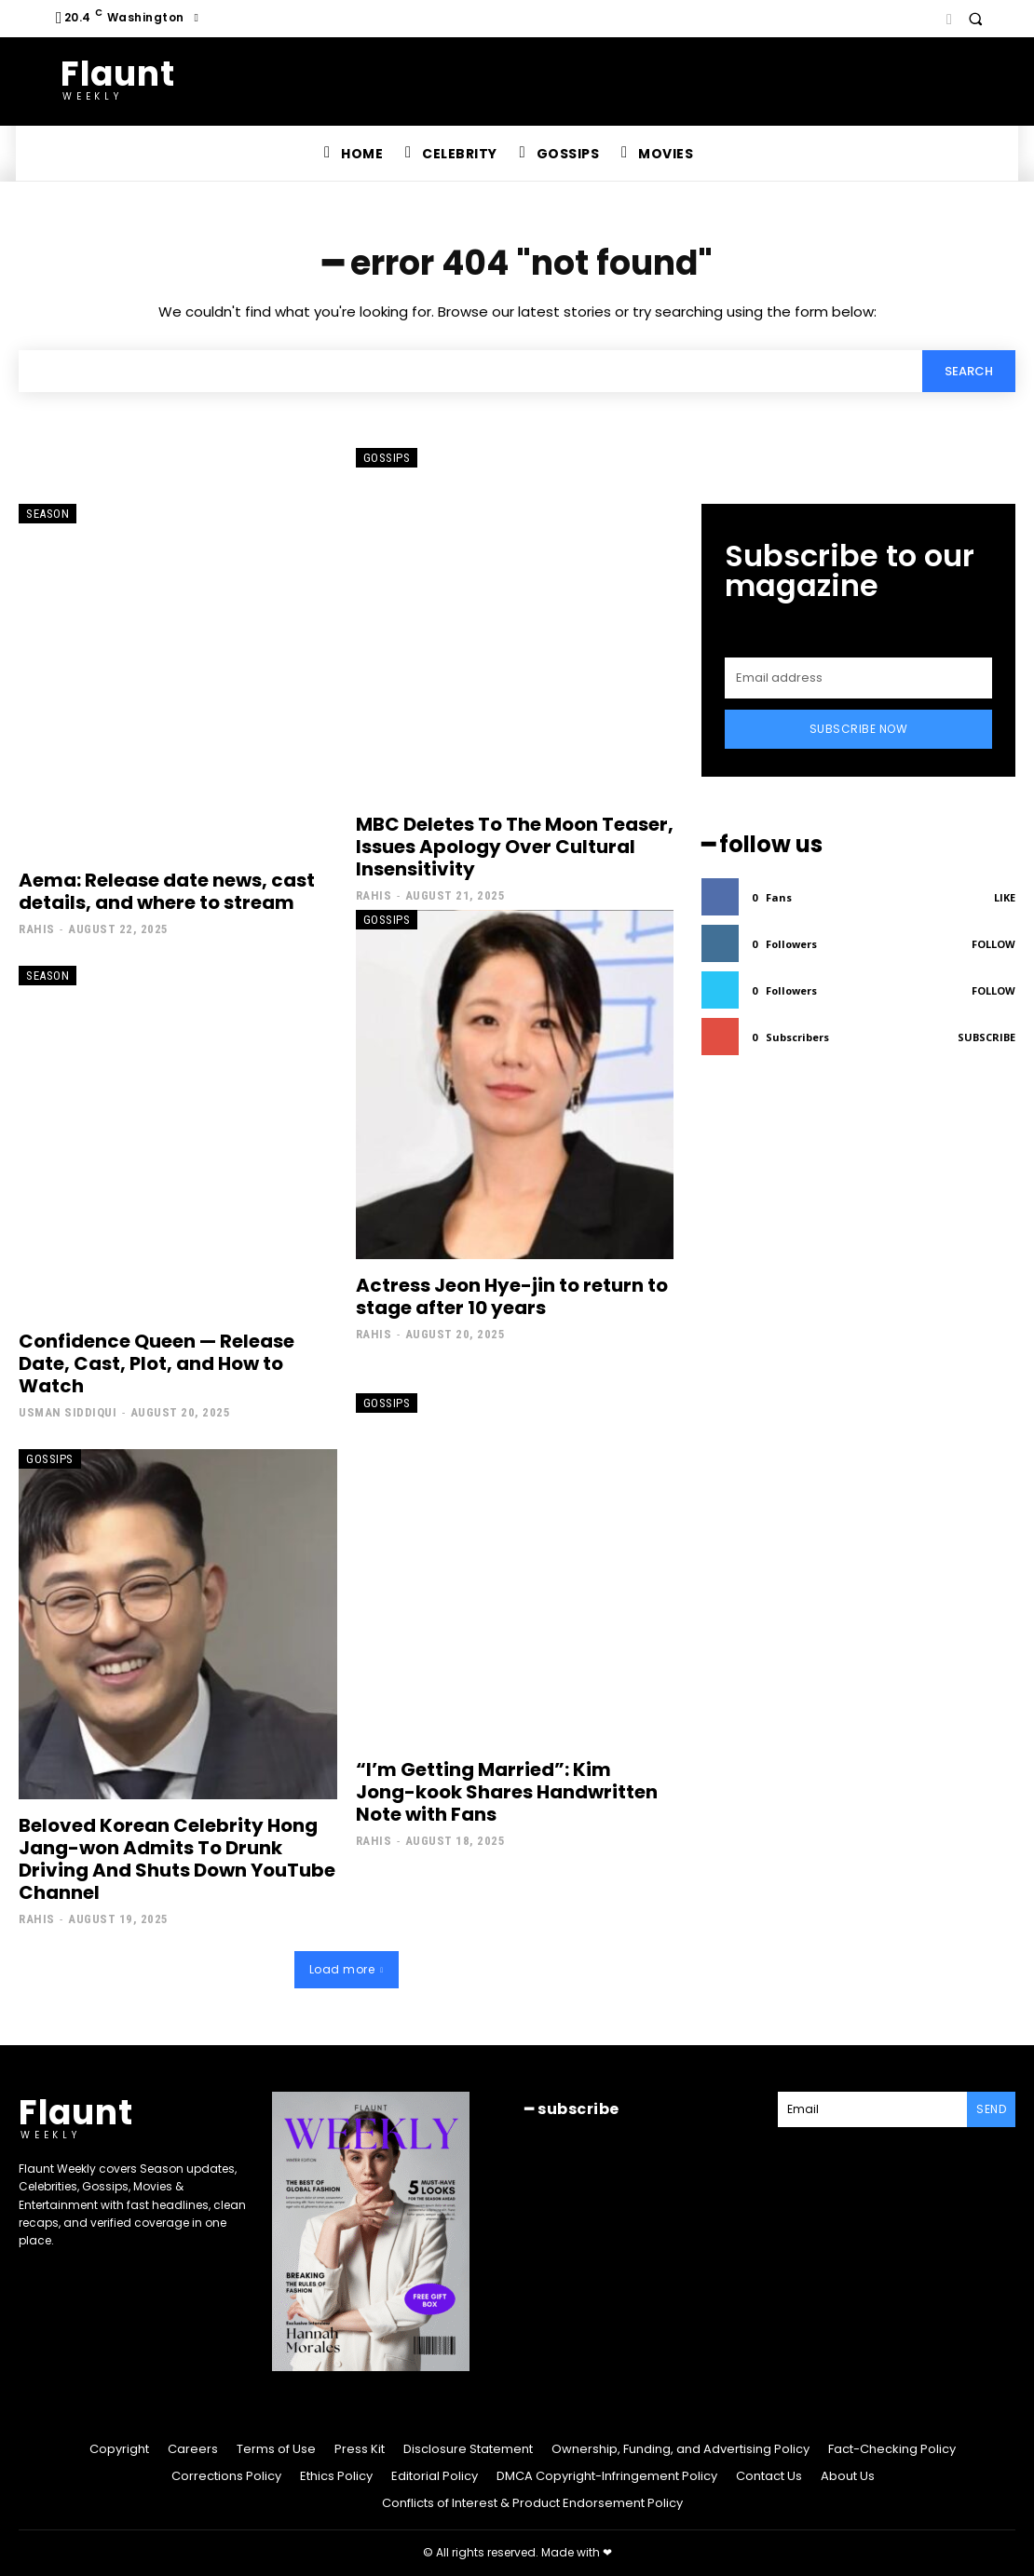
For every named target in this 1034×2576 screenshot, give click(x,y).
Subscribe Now (859, 729)
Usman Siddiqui (67, 1412)
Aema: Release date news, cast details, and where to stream (167, 891)
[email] (858, 678)
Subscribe (986, 1037)
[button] (975, 18)
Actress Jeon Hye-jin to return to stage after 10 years (512, 1296)
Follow (993, 944)
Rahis (37, 929)
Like (1004, 897)
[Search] (968, 370)
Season (47, 514)
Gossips (387, 458)
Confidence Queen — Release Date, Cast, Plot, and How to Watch (156, 1363)
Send (991, 2109)
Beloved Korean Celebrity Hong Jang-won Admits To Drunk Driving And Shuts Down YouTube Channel (177, 1858)
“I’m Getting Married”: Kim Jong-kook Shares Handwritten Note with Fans (507, 1791)
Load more (346, 1969)
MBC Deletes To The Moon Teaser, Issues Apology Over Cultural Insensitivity (514, 846)
